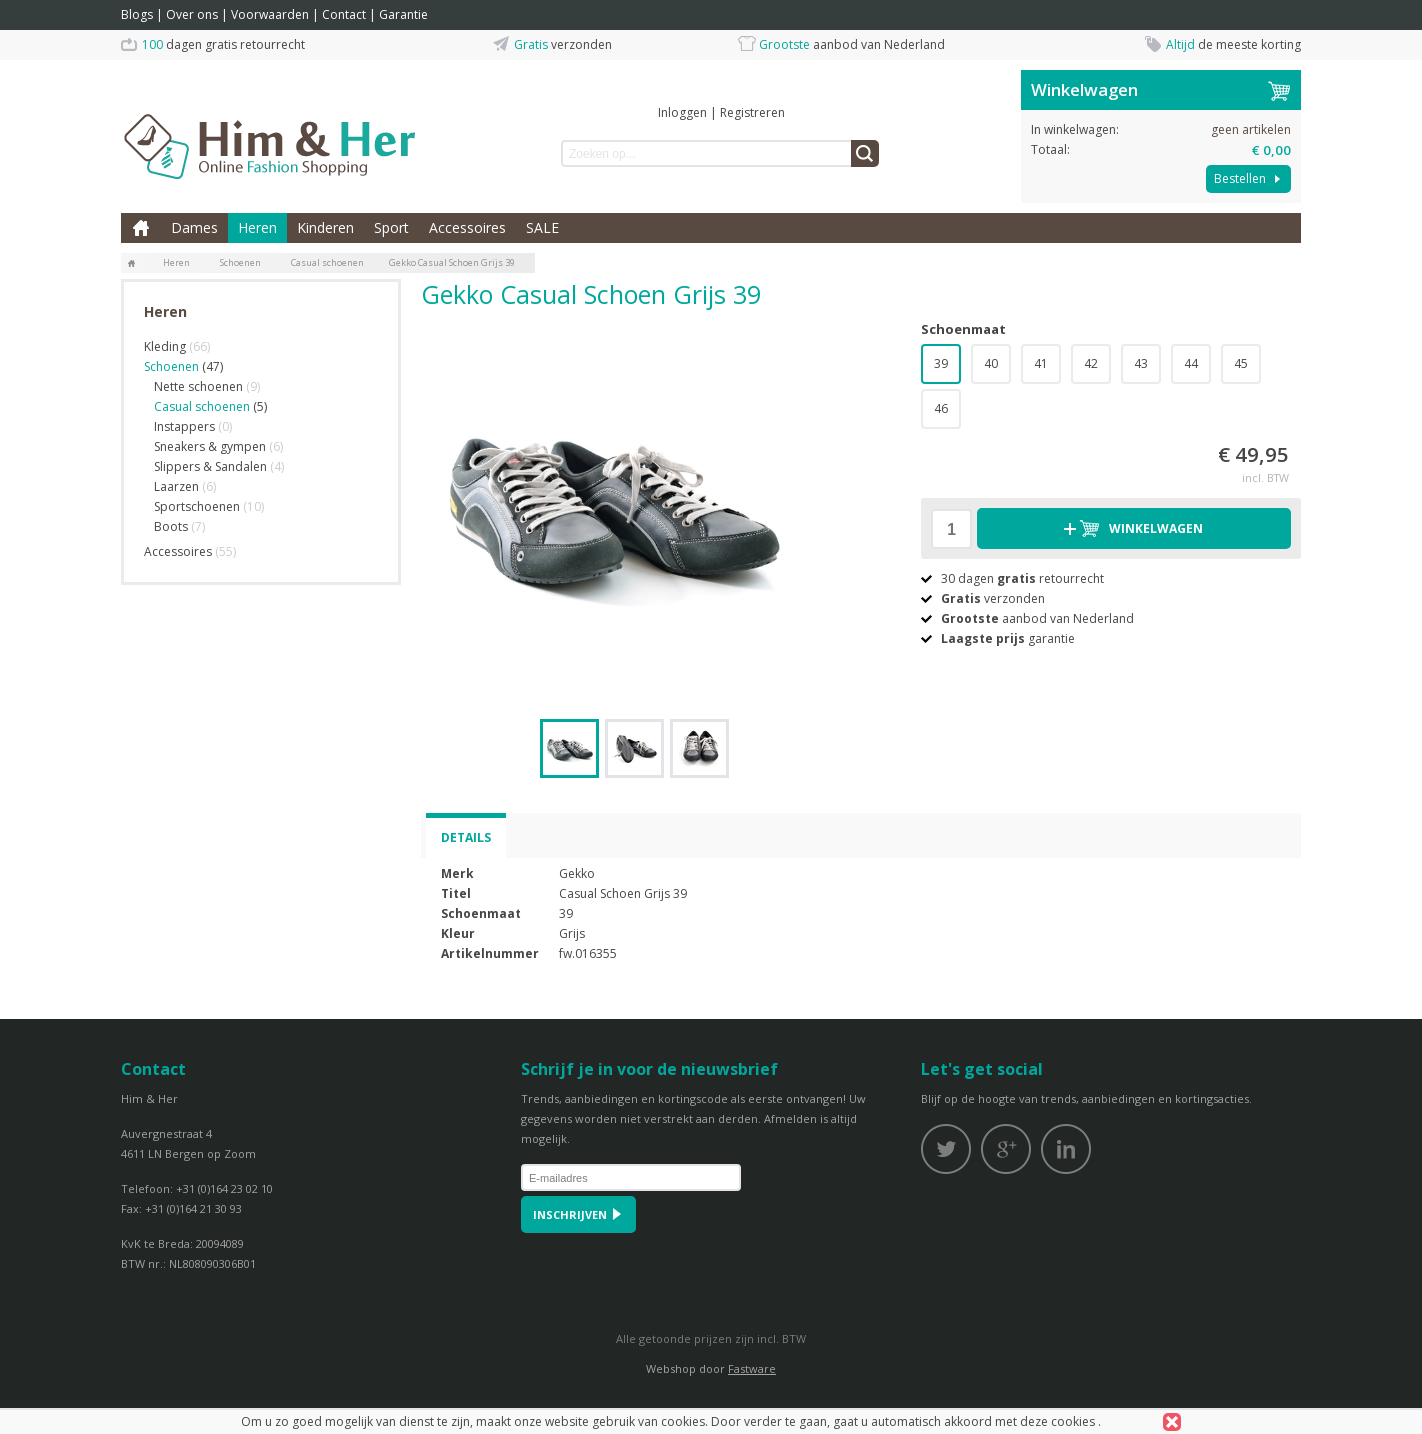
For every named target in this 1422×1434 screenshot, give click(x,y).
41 (1041, 363)
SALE (542, 227)
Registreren (752, 112)
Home (141, 228)
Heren (257, 227)
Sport (391, 227)
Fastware (752, 1368)
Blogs (137, 14)
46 (941, 408)
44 (1191, 363)
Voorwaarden (270, 14)
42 (1091, 363)
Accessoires (467, 227)
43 (1141, 363)
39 (941, 363)
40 (991, 363)
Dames (194, 227)
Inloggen (682, 112)
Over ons (192, 14)
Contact (344, 14)
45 (1241, 363)
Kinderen (325, 227)
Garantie (403, 14)
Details (466, 837)
